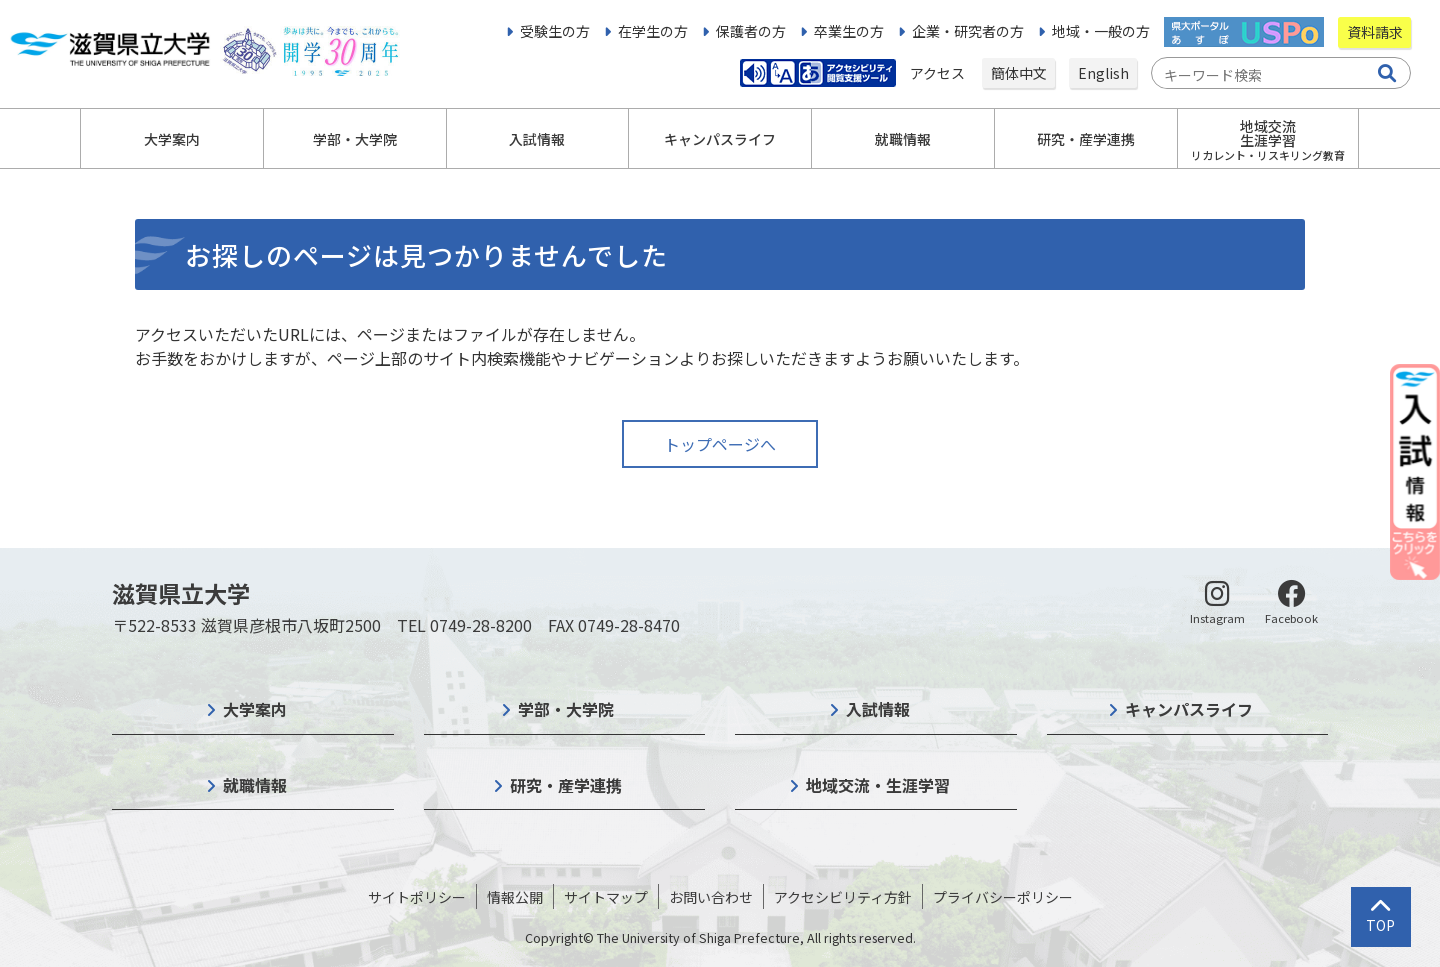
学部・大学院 (566, 709)
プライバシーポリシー (1003, 897)
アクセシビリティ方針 (843, 897)
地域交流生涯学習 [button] (1268, 139)
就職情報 (255, 785)
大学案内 (255, 709)
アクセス (939, 73)
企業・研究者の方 (968, 31)
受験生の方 (555, 31)
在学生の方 (653, 31)
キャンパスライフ (1189, 709)
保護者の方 (751, 31)
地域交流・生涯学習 (878, 785)
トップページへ (720, 444)
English (1103, 73)
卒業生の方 (849, 31)
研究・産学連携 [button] (1086, 139)
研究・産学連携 (566, 785)
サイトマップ (606, 897)
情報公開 (515, 897)
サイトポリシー (417, 897)
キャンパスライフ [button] (720, 139)
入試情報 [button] (537, 139)
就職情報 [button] (903, 139)
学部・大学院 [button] (355, 139)
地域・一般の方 (1101, 31)
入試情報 (878, 709)
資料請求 (1375, 32)
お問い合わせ (711, 897)
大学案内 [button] (172, 139)
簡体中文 (1019, 73)
